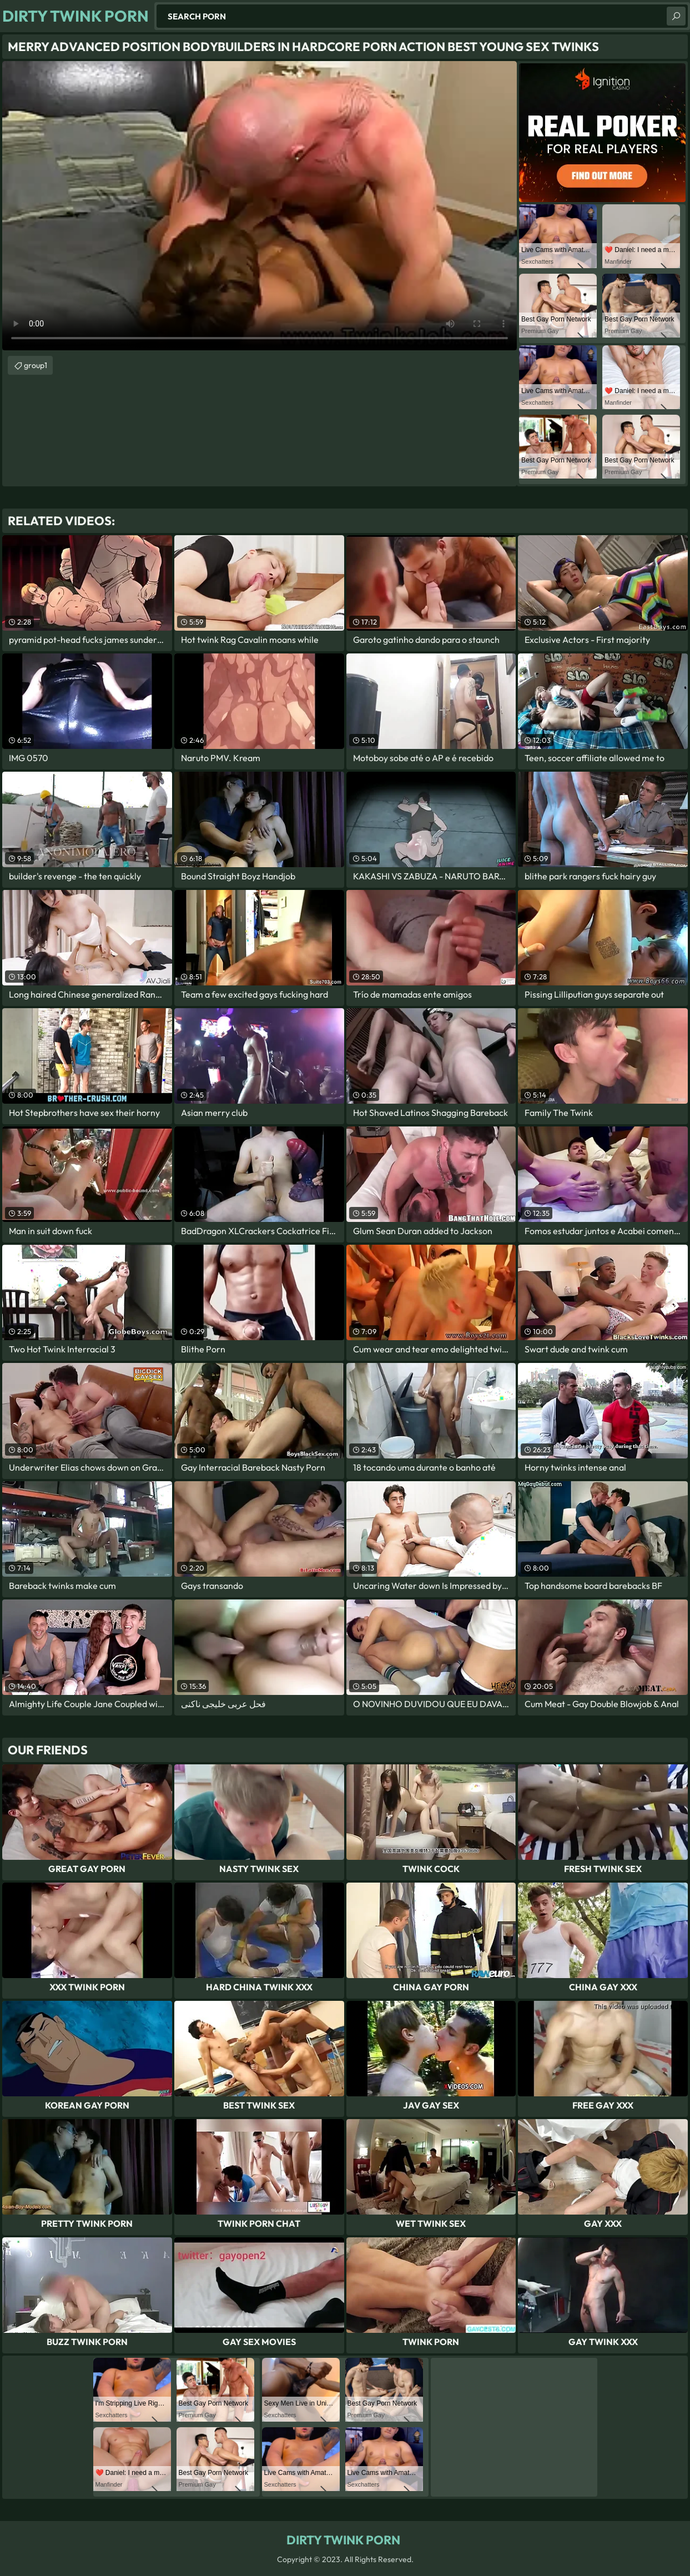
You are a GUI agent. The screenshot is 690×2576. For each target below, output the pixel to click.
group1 (35, 365)
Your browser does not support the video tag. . (259, 205)
